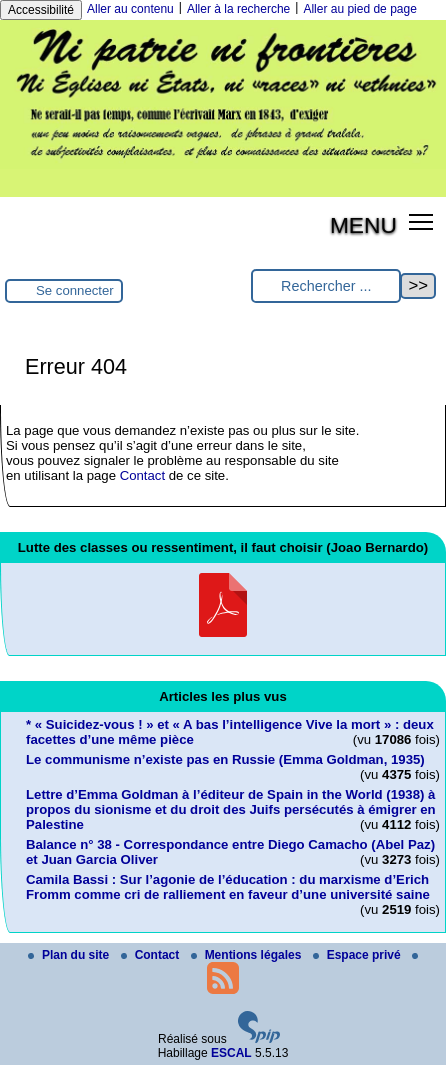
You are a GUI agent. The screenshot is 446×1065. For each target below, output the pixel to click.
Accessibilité (41, 10)
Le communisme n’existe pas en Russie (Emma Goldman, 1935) (225, 759)
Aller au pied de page (359, 9)
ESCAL (231, 1053)
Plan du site (70, 955)
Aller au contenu (130, 9)
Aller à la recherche (238, 9)
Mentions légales (248, 955)
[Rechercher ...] (326, 286)
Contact (142, 475)
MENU (363, 225)
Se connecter (75, 290)
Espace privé (358, 955)
